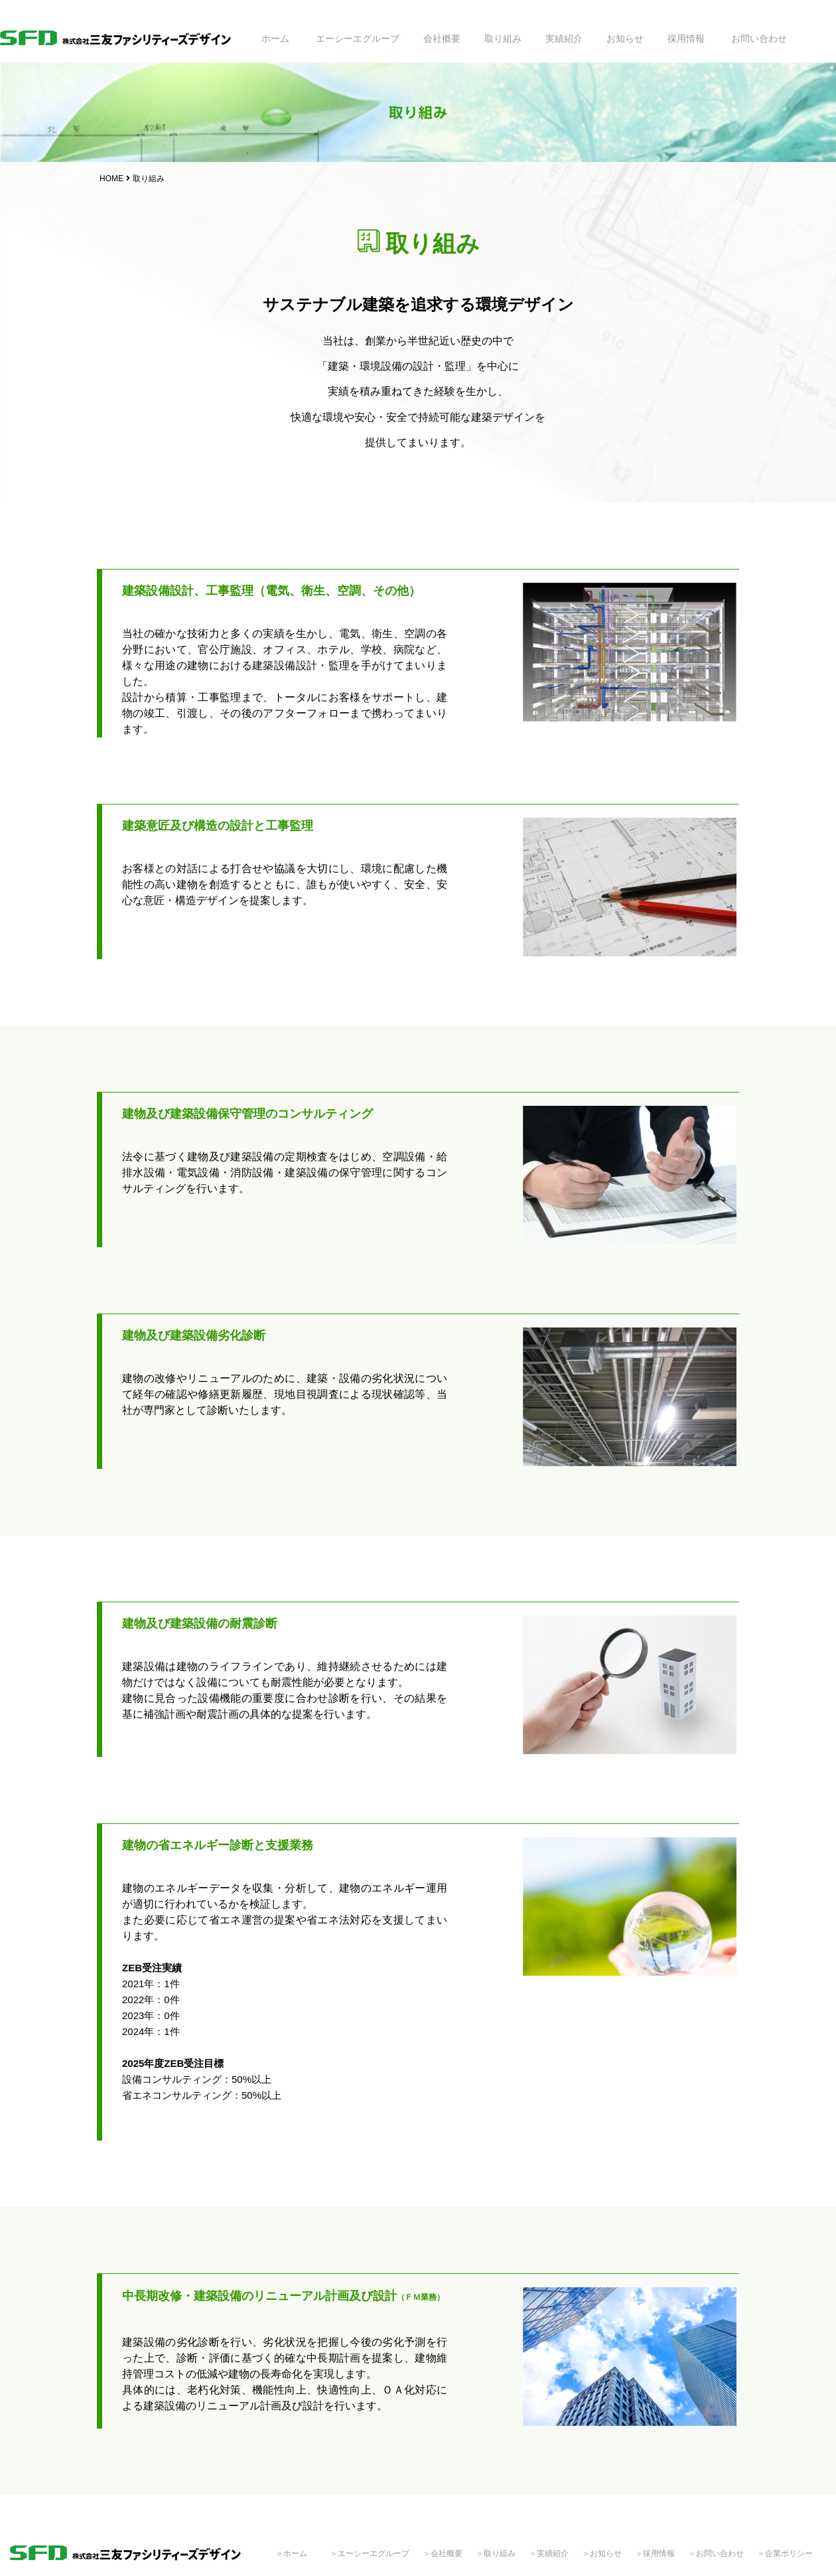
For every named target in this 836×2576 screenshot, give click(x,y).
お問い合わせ (759, 38)
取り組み (503, 38)
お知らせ (625, 38)
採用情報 (686, 38)
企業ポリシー (789, 2553)
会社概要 (441, 38)
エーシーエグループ (357, 38)
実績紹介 (564, 38)
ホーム (275, 38)
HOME (111, 178)
